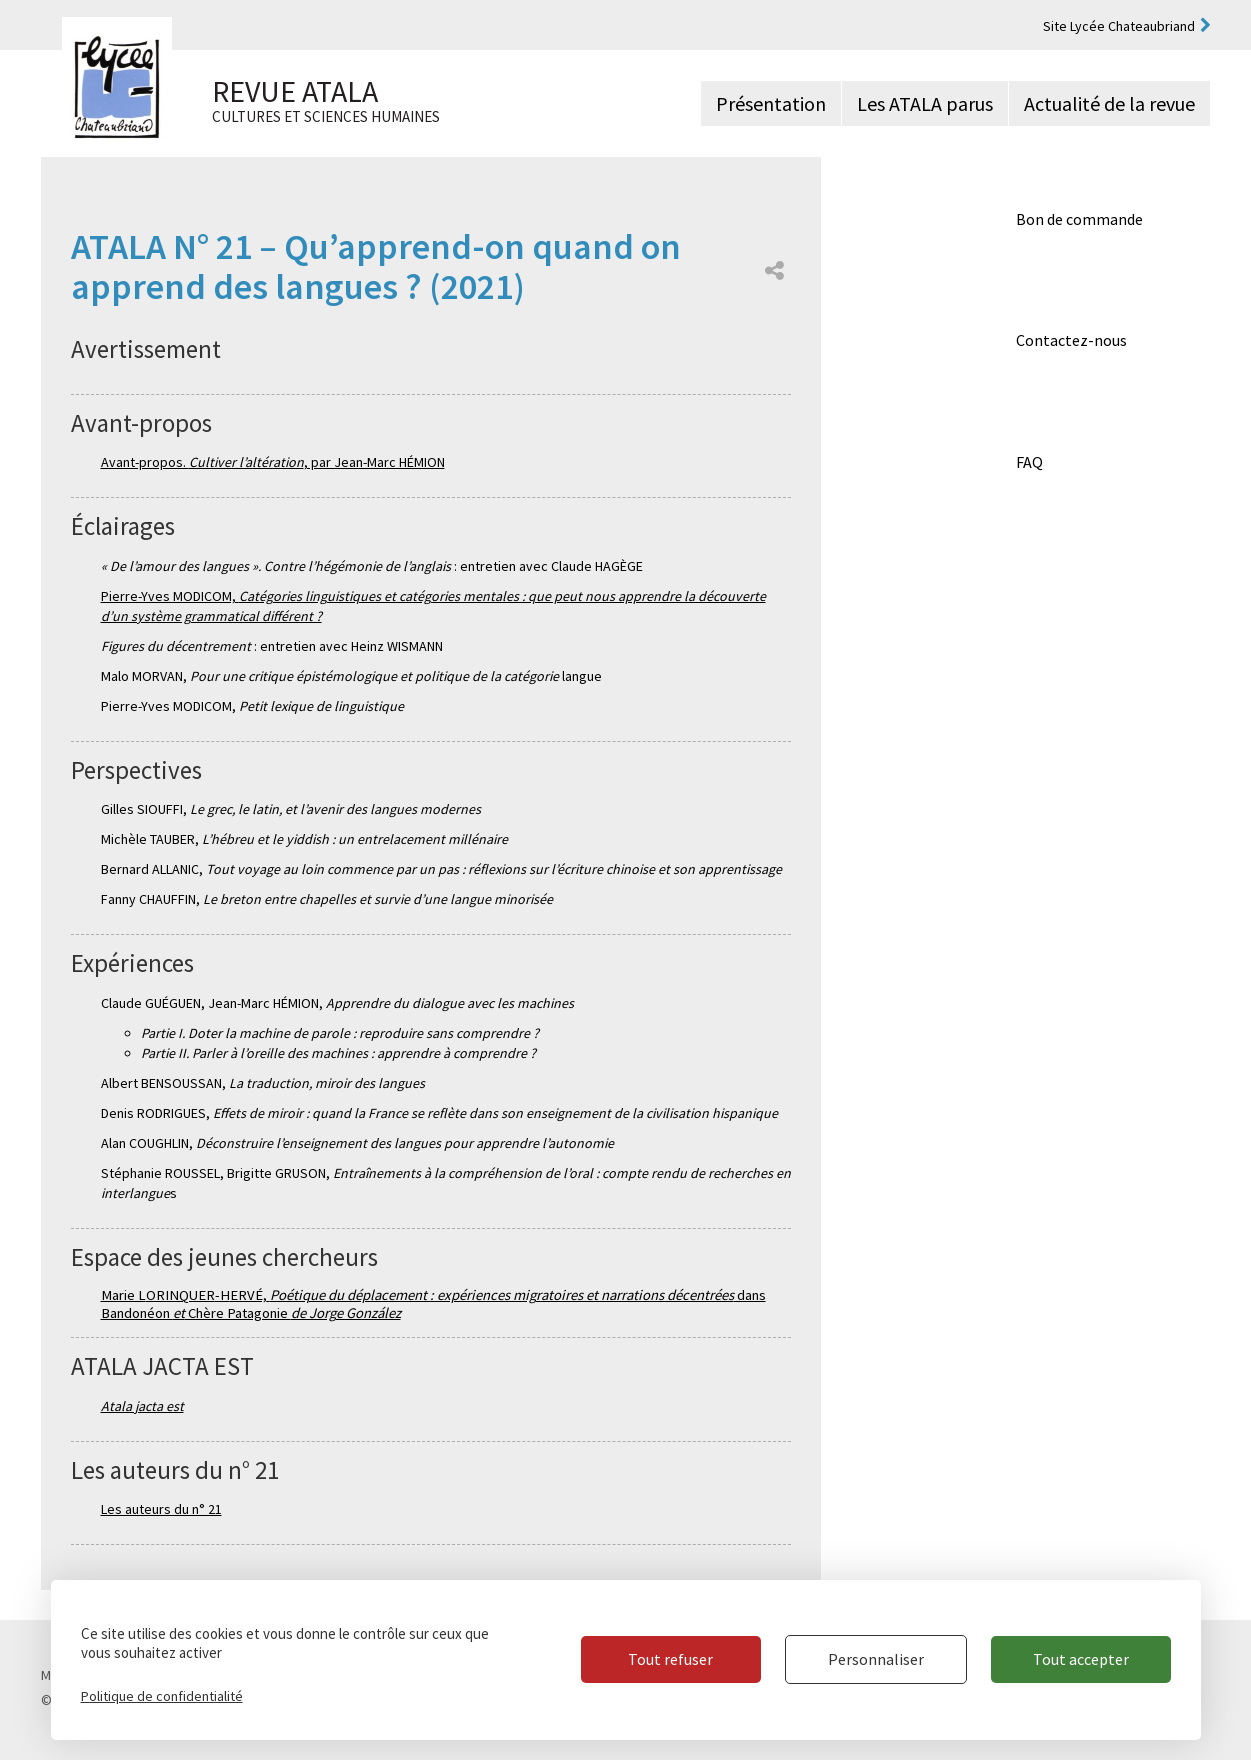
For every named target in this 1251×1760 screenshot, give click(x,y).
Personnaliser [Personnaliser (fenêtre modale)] (875, 1659)
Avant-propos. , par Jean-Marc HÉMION (273, 462)
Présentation (771, 103)
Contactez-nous (1071, 340)
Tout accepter (1081, 1659)
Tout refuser (668, 1659)
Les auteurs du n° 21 (161, 1509)
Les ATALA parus (925, 103)
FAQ (1029, 462)
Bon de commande (1079, 219)
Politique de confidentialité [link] (162, 1696)
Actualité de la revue (1109, 103)
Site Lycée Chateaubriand (1119, 26)
